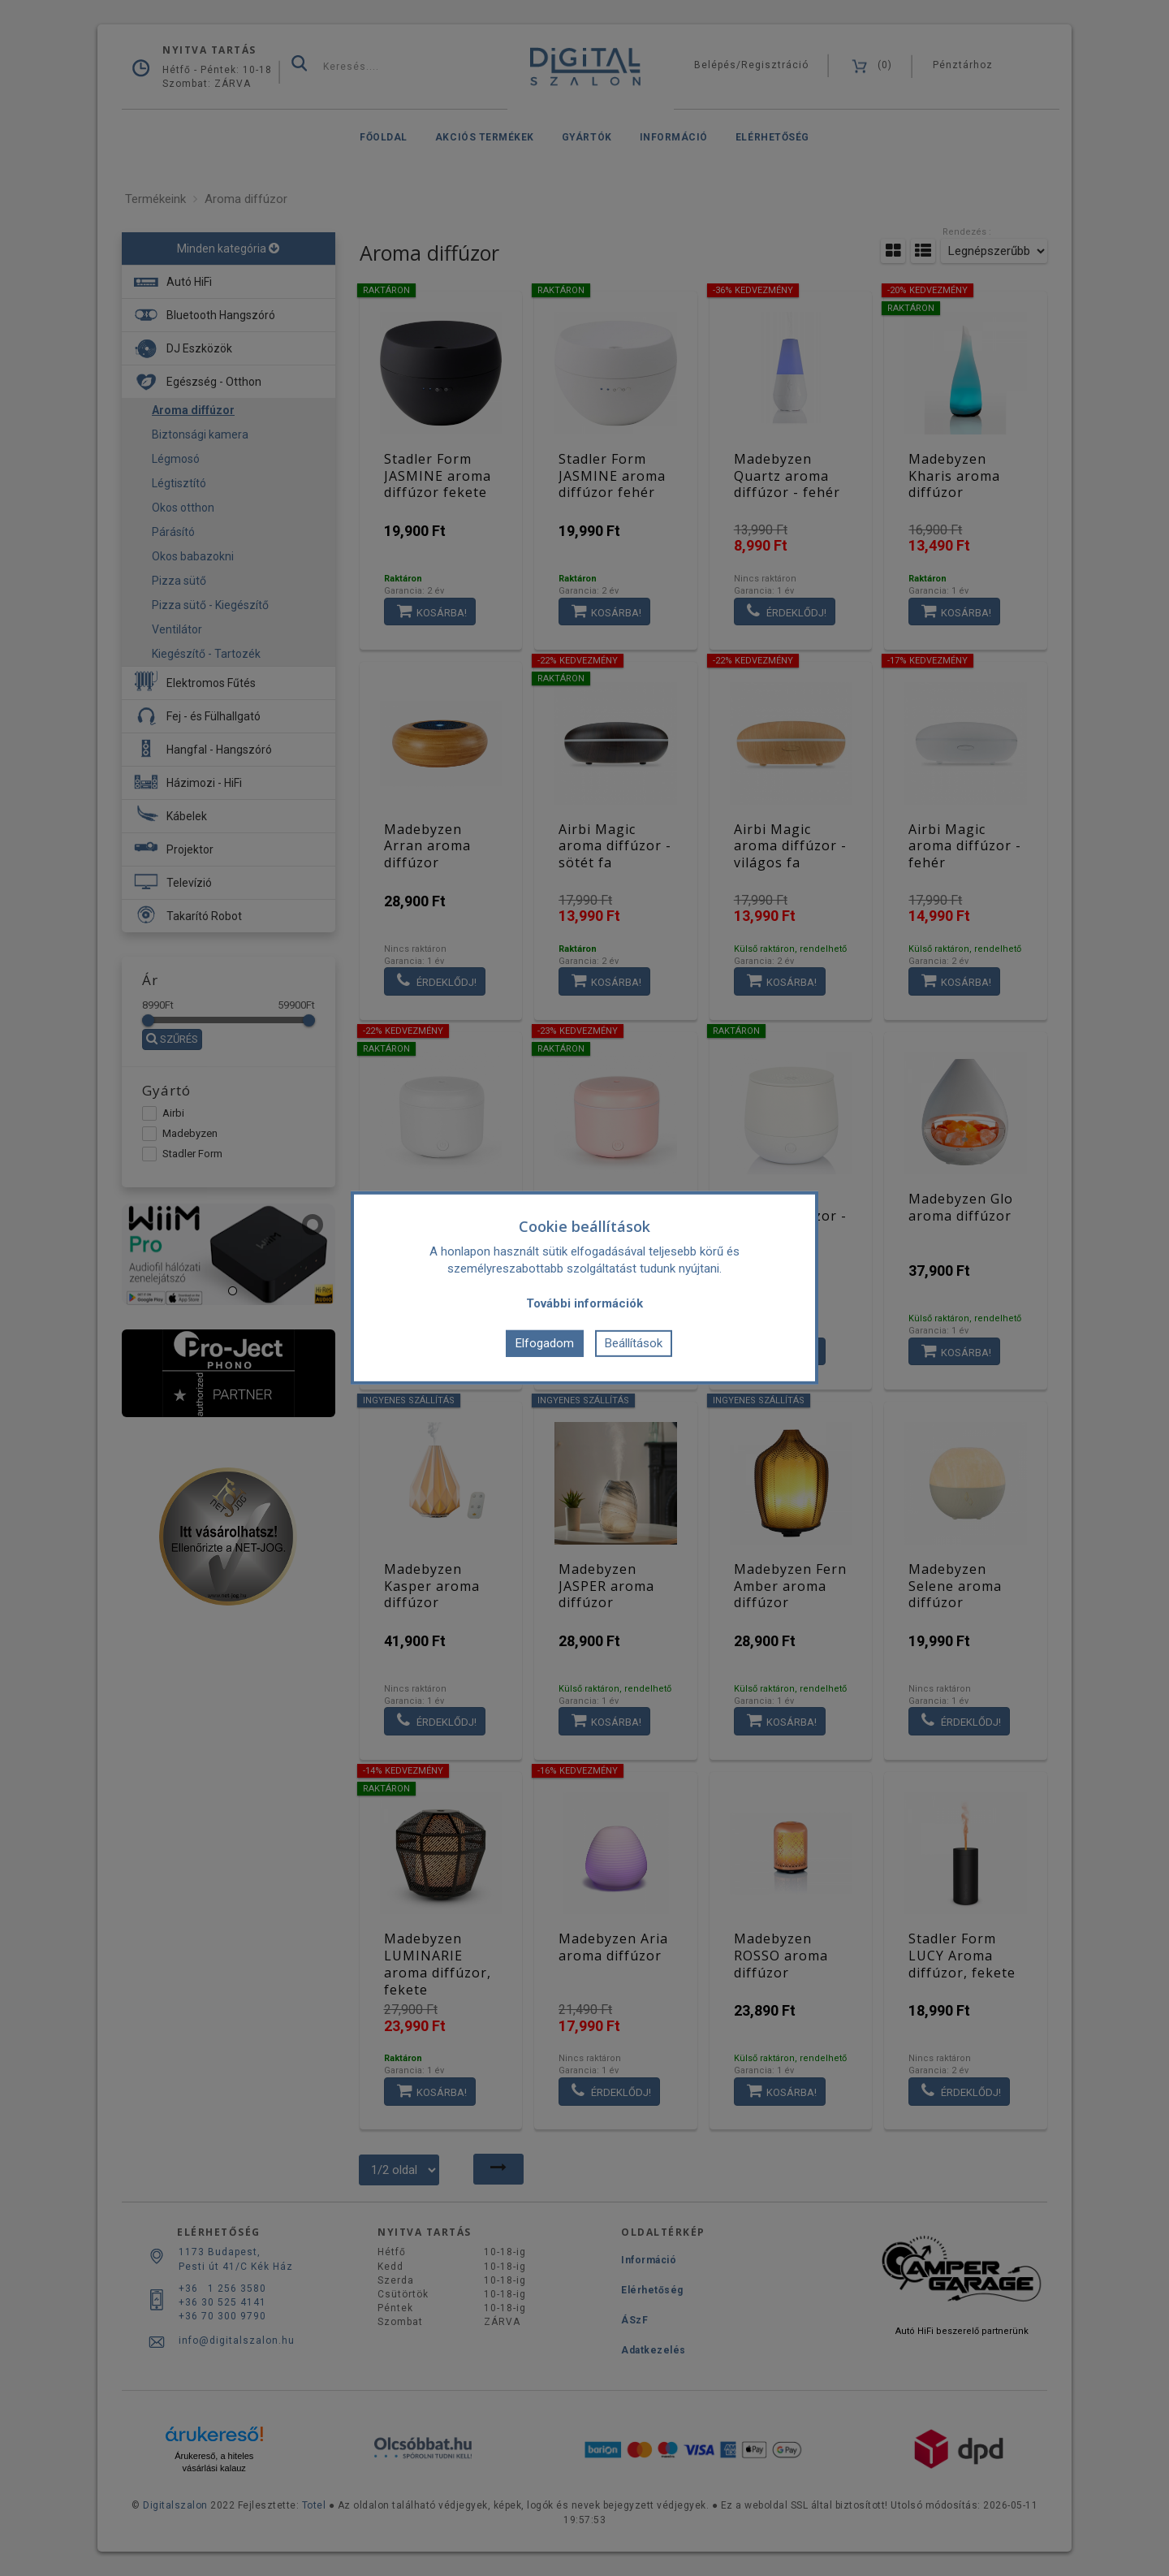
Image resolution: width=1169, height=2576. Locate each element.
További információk (584, 1303)
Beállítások (633, 1343)
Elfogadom (544, 1343)
